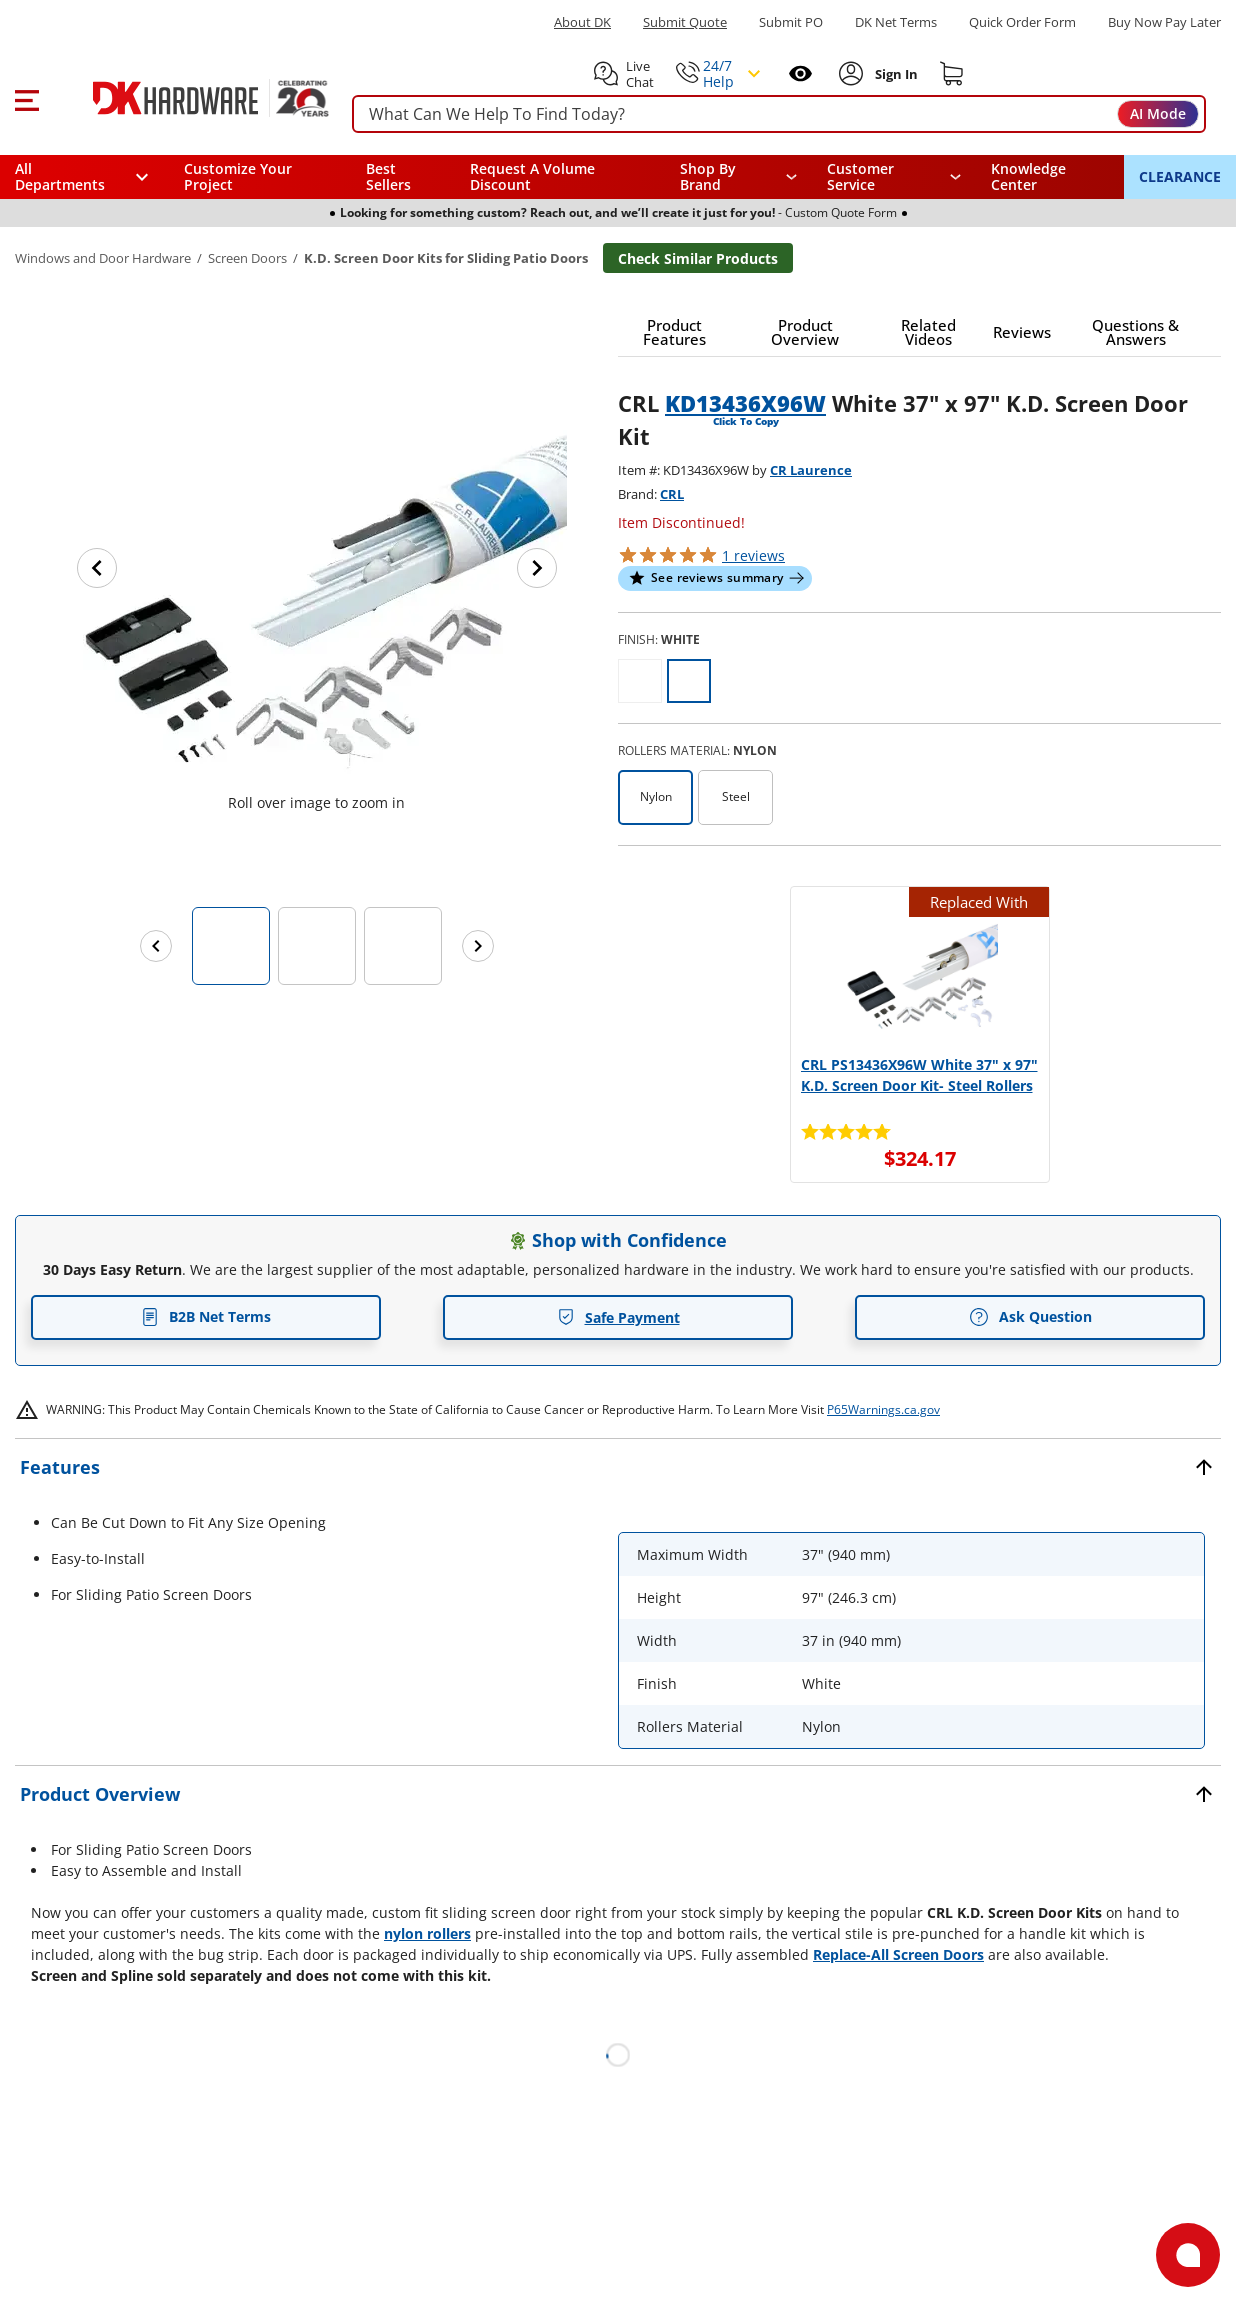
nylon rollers (427, 1933)
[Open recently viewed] (800, 73)
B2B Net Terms (206, 1316)
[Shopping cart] (952, 74)
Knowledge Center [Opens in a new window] (1028, 176)
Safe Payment (618, 1317)
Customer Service (860, 177)
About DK (582, 22)
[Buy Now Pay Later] (1164, 22)
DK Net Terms (896, 22)
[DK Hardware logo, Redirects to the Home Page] (188, 98)
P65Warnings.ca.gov (883, 1409)
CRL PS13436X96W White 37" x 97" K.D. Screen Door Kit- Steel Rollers (919, 1075)
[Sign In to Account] (894, 74)
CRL (672, 494)
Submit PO (791, 22)
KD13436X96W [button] (745, 403)
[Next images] (478, 946)
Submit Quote (685, 22)
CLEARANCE (1180, 176)
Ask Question (1030, 1317)
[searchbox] (779, 114)
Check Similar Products (698, 258)
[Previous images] (156, 946)
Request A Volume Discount (532, 176)
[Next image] (537, 568)
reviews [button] (753, 555)
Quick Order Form (1022, 22)
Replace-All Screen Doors (898, 1954)
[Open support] (1188, 2255)
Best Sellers (388, 176)
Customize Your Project (238, 176)
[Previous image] (97, 568)
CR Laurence (811, 470)
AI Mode (1158, 113)
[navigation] (894, 177)
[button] (26, 98)
